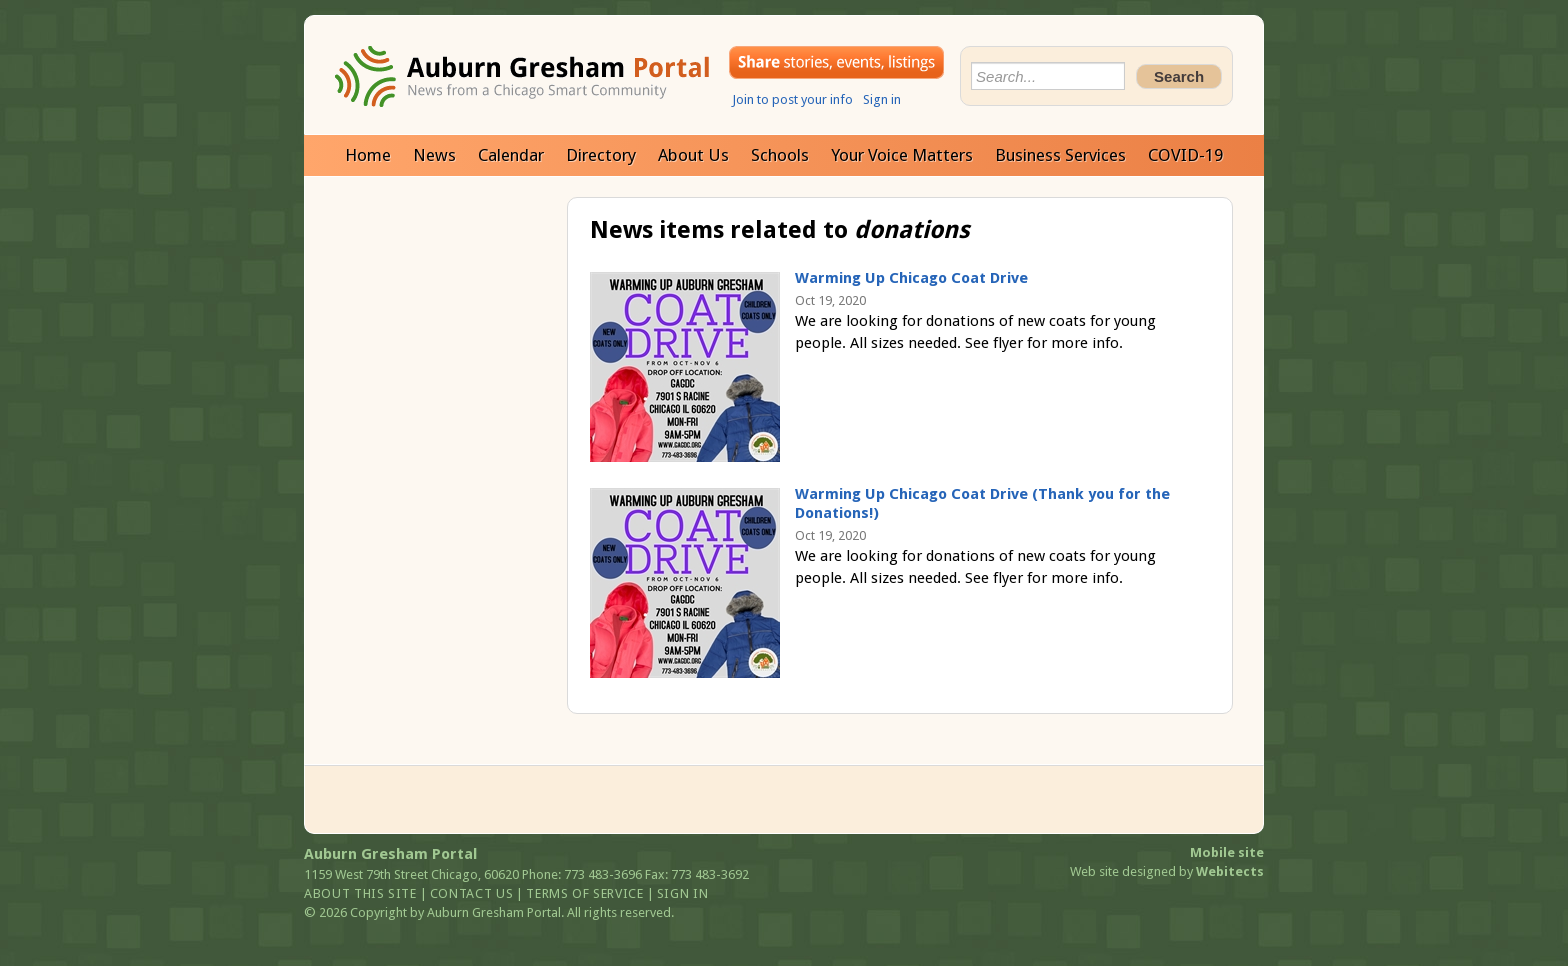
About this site (360, 893)
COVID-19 (1185, 155)
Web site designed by (1167, 871)
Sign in (882, 99)
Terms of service (584, 893)
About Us (693, 155)
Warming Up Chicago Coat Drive (911, 278)
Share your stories (836, 62)
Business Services (1060, 155)
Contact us (472, 893)
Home (368, 155)
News (434, 155)
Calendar (511, 155)
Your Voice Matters (902, 155)
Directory (601, 155)
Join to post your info (792, 99)
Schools (780, 155)
